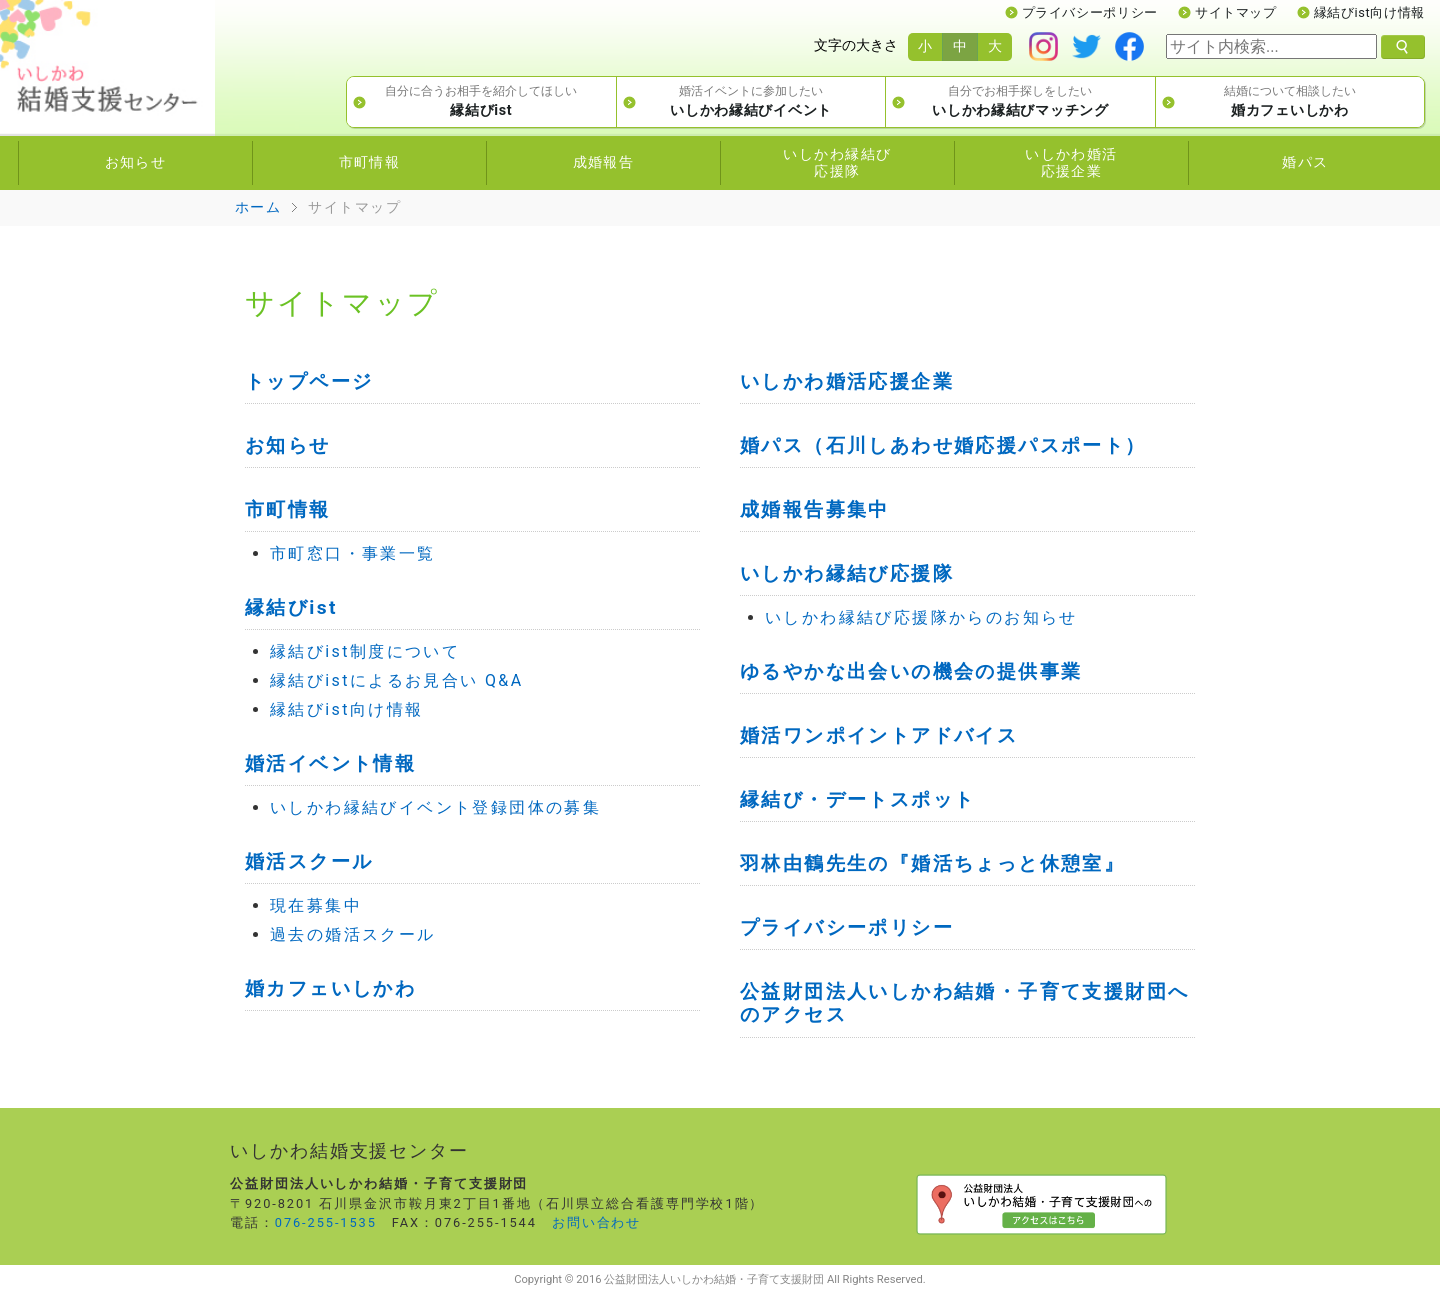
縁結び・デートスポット (857, 799)
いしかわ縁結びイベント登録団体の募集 (435, 807)
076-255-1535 (326, 1222)
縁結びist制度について (365, 651)
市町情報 (288, 509)
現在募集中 (316, 905)
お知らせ (288, 445)
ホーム (258, 207)
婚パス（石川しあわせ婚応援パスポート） (943, 445)
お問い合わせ (597, 1222)
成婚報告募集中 (815, 509)
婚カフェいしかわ (330, 988)
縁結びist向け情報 (1369, 12)
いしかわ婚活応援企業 (847, 381)
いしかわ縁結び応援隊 (847, 573)
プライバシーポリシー (1090, 12)
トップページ (309, 381)
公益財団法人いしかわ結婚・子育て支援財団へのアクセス (964, 1003)
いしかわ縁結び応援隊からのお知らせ (921, 617)
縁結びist (291, 607)
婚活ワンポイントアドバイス (879, 735)
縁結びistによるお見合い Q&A (397, 680)
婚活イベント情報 (330, 763)
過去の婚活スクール (353, 934)
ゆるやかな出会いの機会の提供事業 (911, 671)
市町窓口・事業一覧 (353, 553)
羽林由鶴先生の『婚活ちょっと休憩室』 (932, 863)
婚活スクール (309, 861)
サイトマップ (1236, 12)
